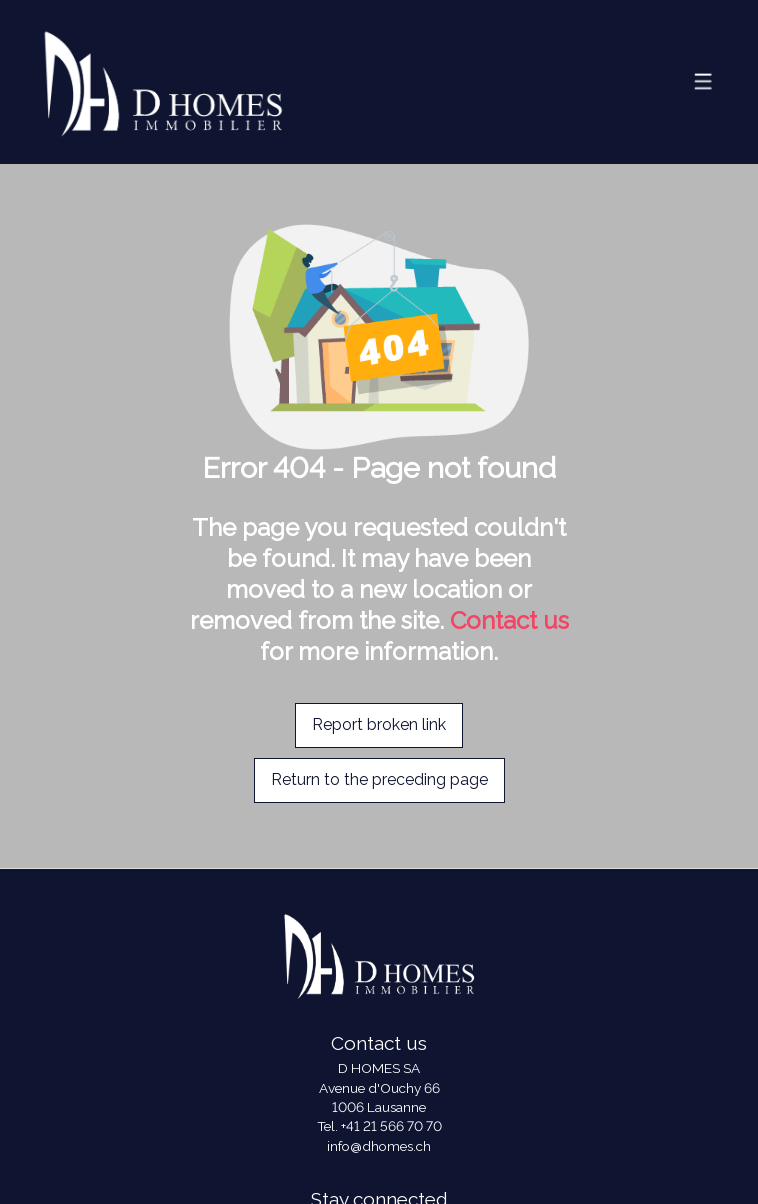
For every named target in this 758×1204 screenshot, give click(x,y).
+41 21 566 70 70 (391, 1126)
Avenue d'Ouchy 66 (379, 1088)
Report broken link (379, 724)
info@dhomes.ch (379, 1146)
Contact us (509, 620)
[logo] (163, 81)
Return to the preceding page (379, 779)
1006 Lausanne (379, 1107)
